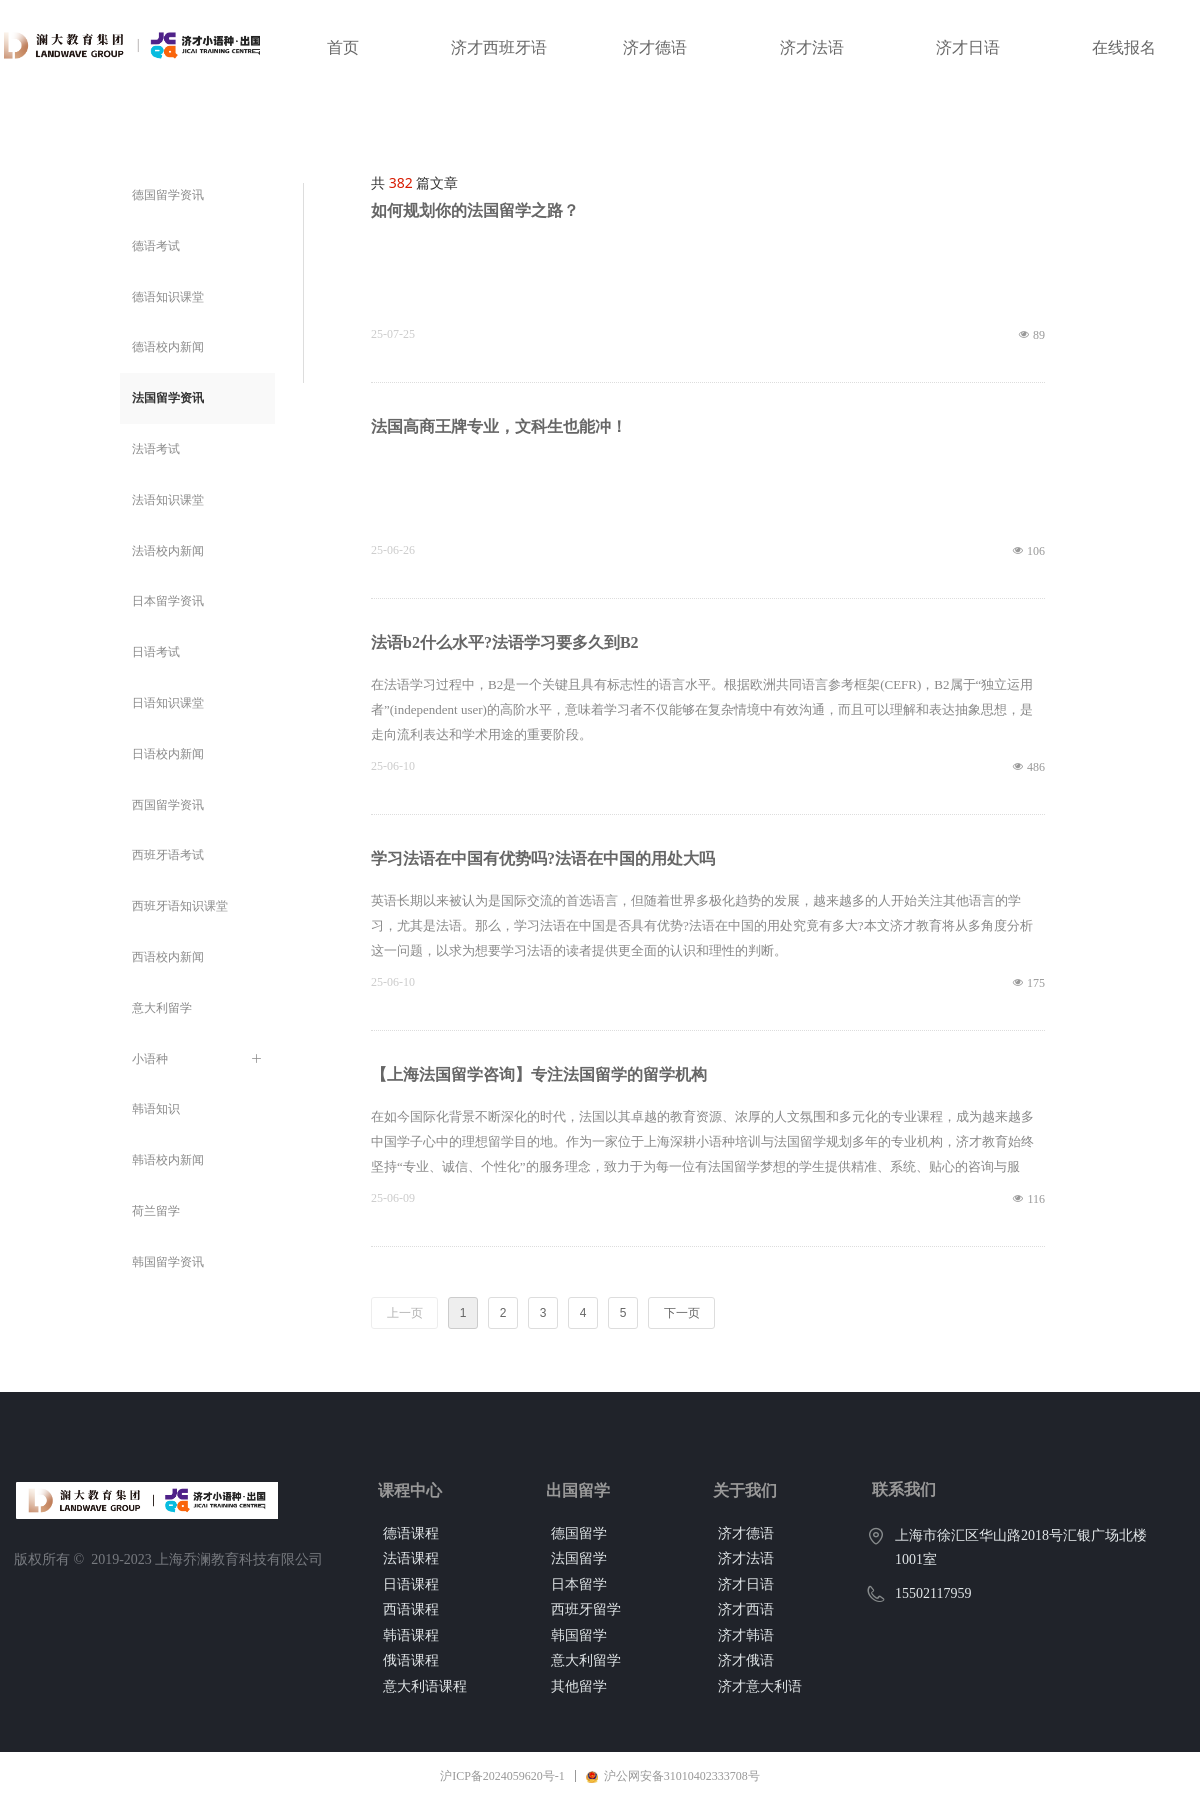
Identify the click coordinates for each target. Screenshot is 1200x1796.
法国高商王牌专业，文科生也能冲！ (499, 426)
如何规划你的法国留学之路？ (475, 210)
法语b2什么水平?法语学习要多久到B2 (505, 642)
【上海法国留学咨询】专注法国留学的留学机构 (539, 1074)
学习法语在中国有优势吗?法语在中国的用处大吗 (543, 858)
